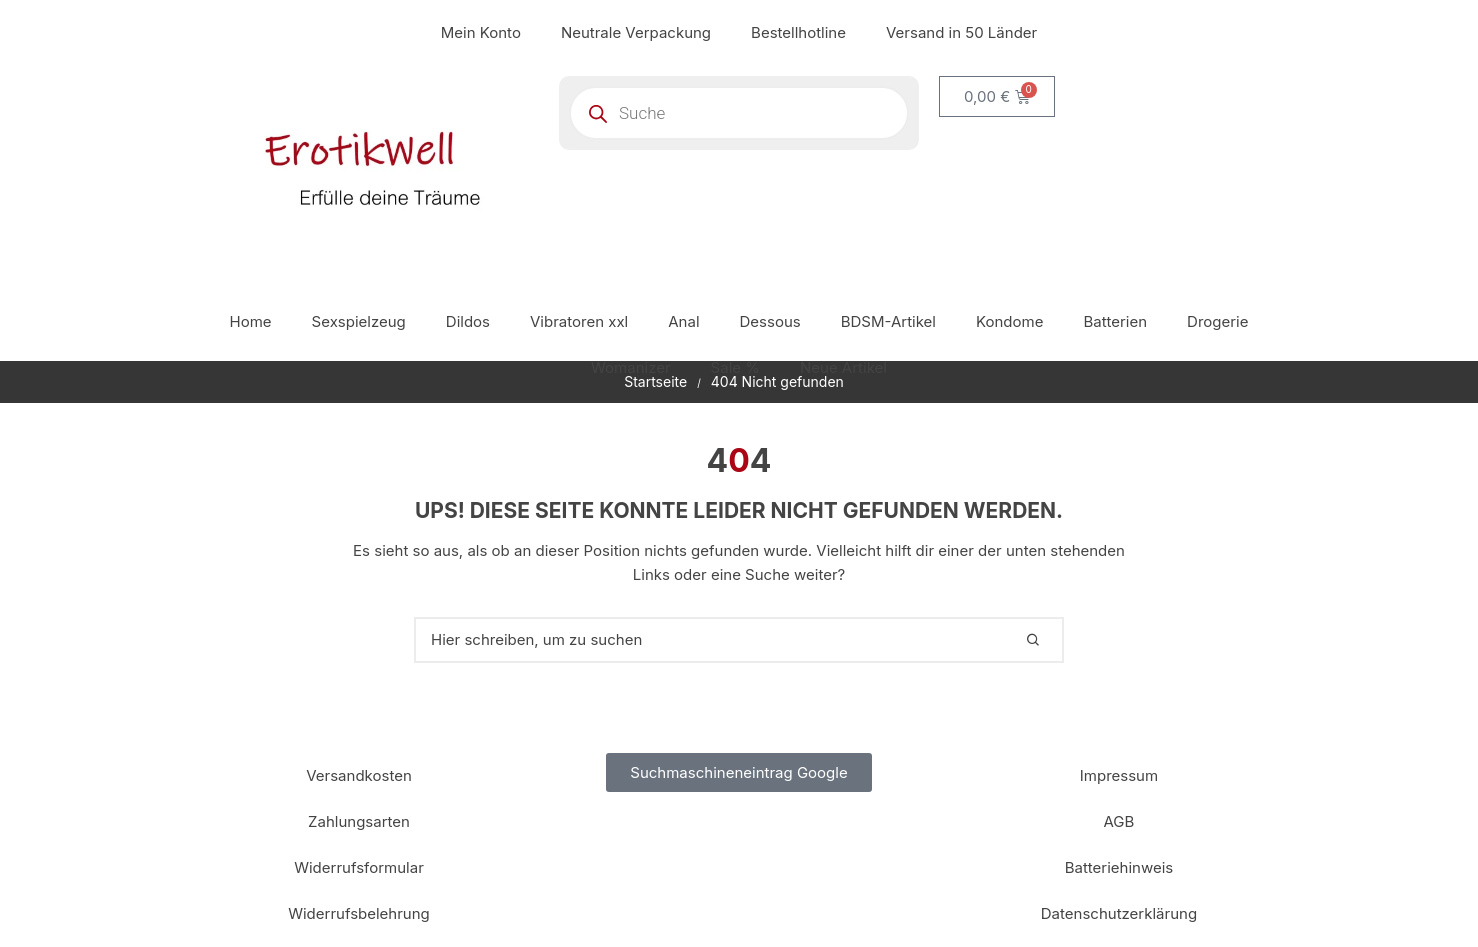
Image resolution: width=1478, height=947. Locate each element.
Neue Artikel (843, 367)
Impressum (1119, 775)
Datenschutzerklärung (1119, 913)
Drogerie (1217, 321)
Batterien (1115, 321)
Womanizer (631, 367)
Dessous (770, 321)
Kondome (1009, 321)
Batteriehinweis (1119, 867)
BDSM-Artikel (888, 321)
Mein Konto (481, 32)
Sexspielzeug (359, 321)
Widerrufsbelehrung (359, 913)
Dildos (468, 321)
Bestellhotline (798, 32)
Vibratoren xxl (579, 321)
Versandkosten (359, 775)
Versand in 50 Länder (961, 32)
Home (251, 321)
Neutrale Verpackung (636, 32)
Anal (683, 321)
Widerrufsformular (359, 867)
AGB (1119, 821)
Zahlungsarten (359, 821)
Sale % (735, 367)
